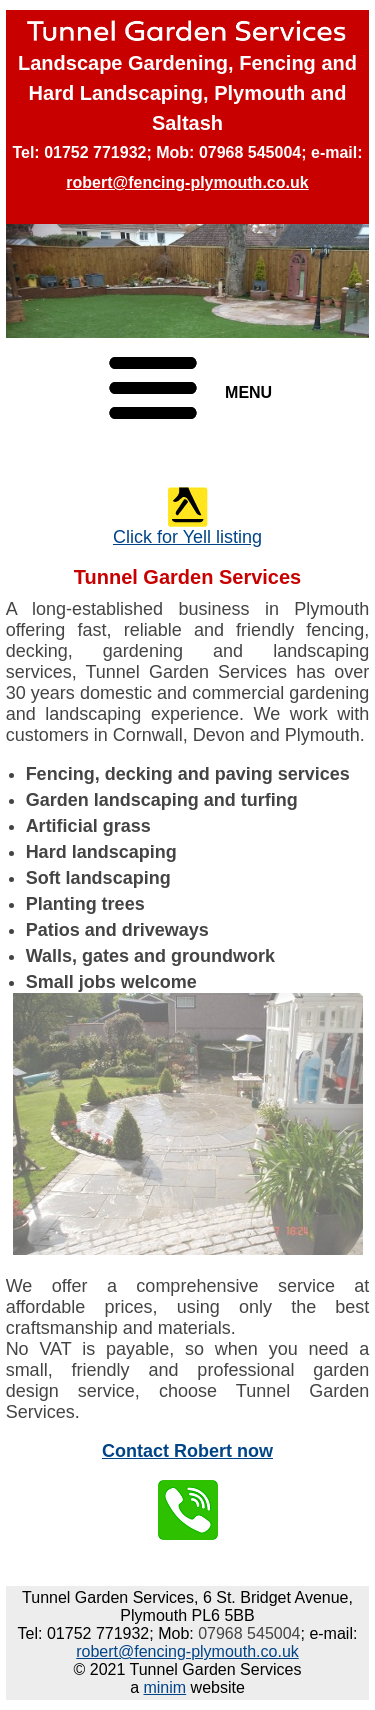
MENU (248, 392)
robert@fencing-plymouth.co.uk (187, 182)
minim (164, 1687)
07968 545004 (250, 152)
